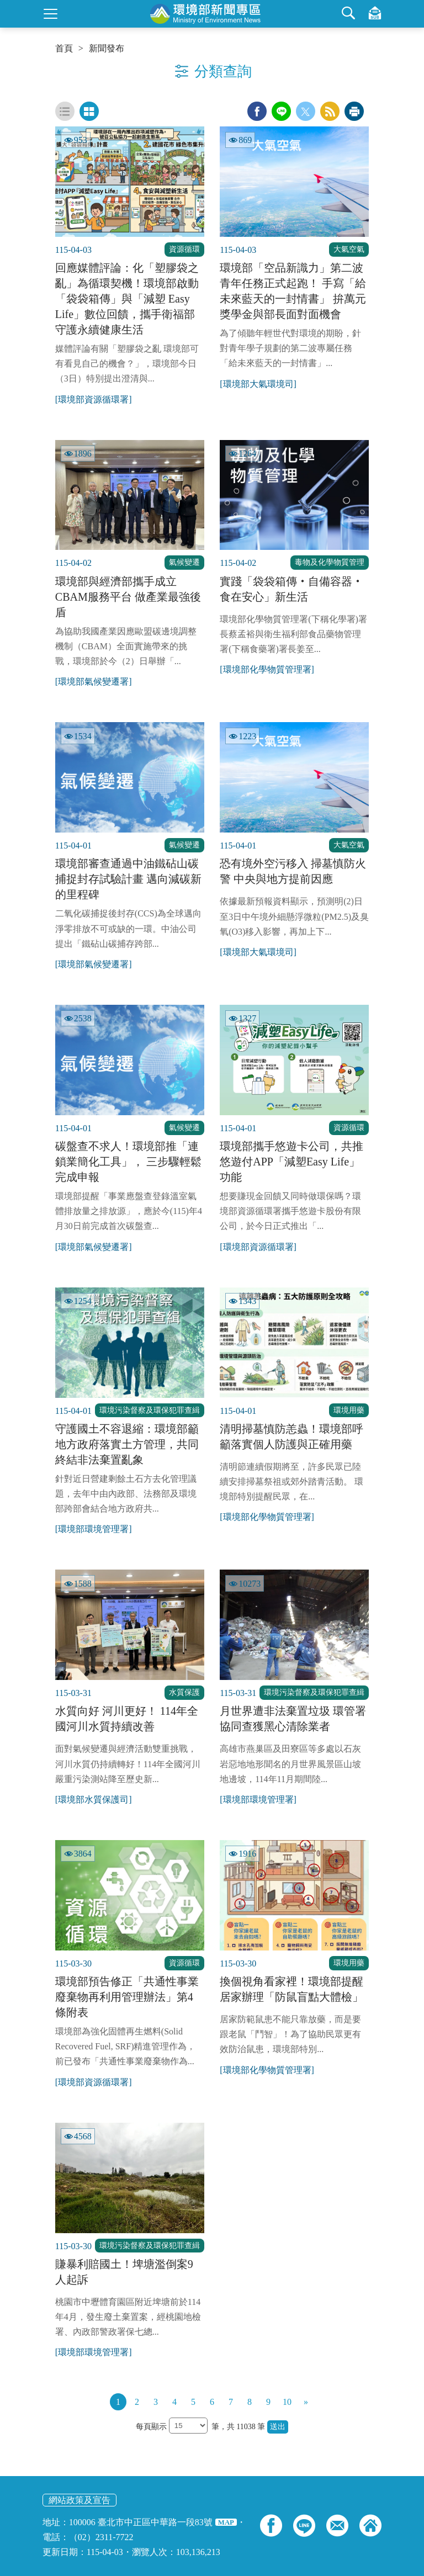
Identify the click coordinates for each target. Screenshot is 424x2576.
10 (287, 2402)
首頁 (64, 48)
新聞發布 (106, 48)
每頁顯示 (152, 2427)
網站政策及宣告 (79, 2500)
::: (3, 4)
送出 (277, 2427)
